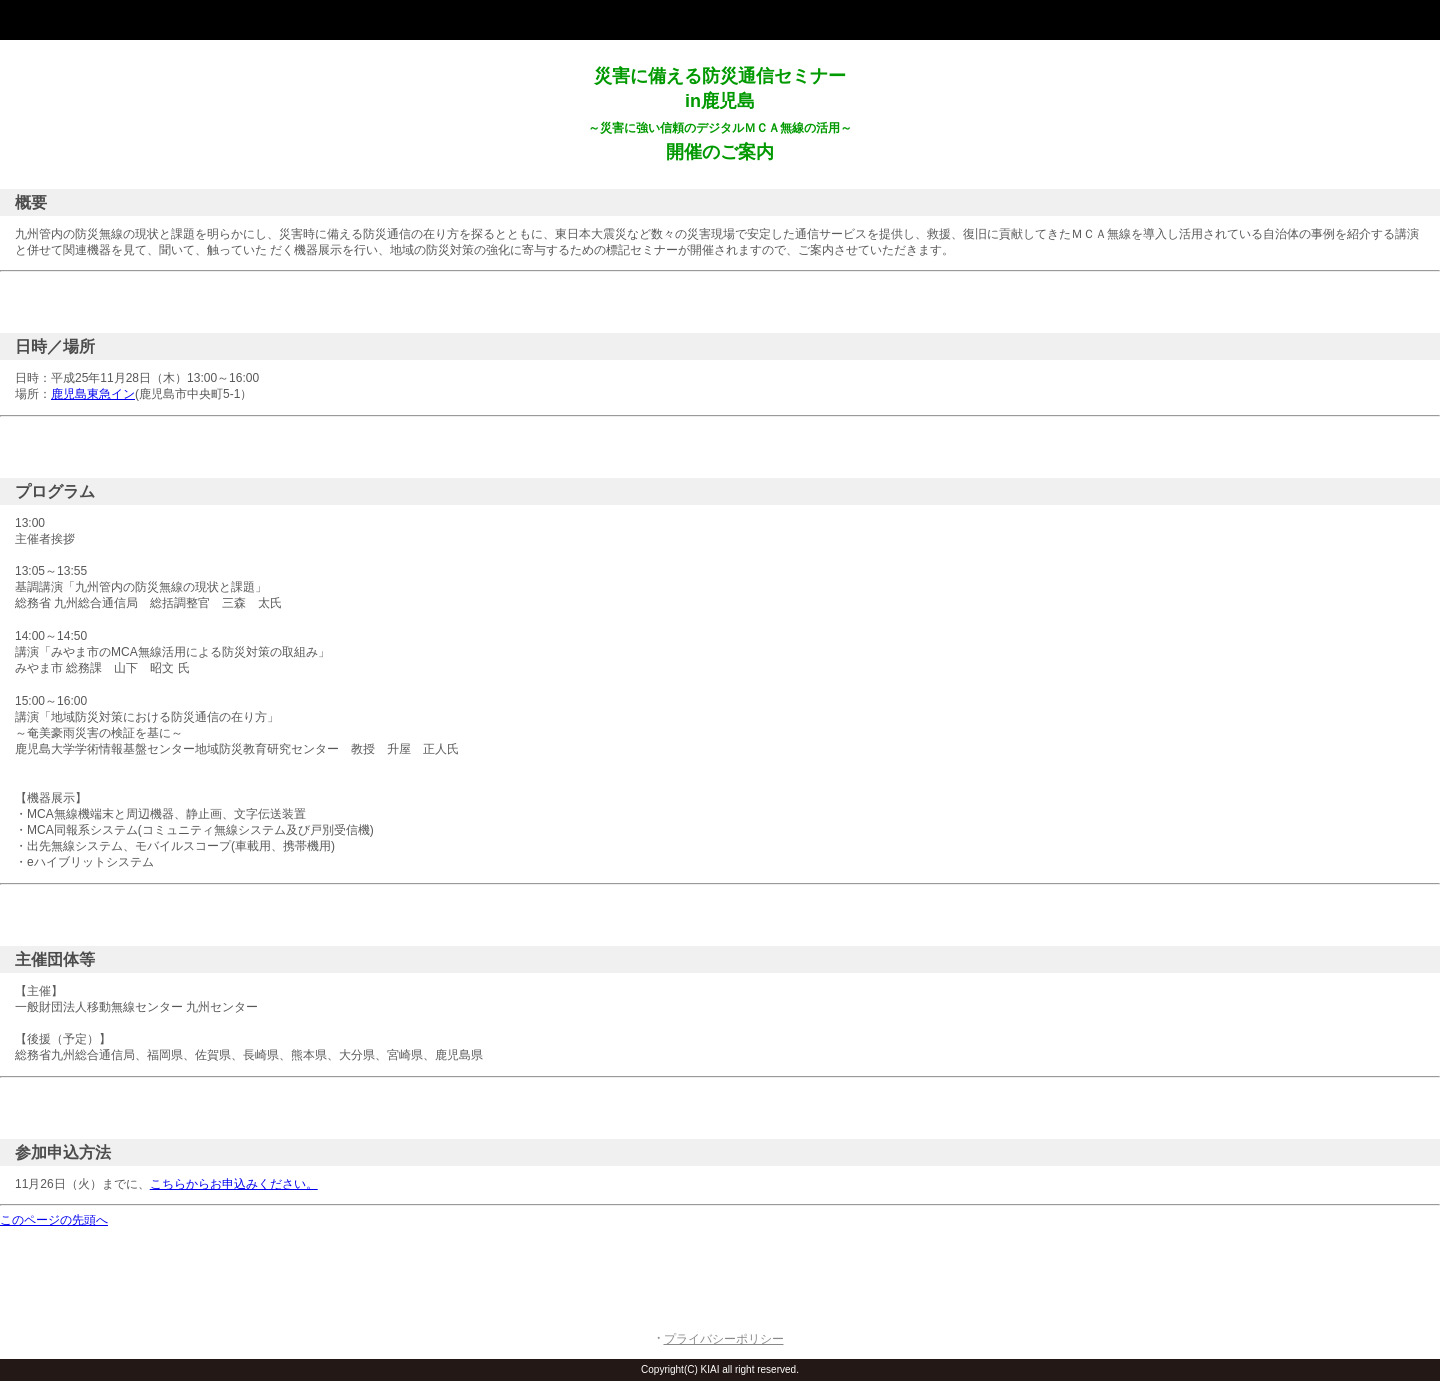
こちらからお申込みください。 (234, 1184)
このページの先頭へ (54, 1220)
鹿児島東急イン (93, 394)
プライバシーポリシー (724, 1339)
